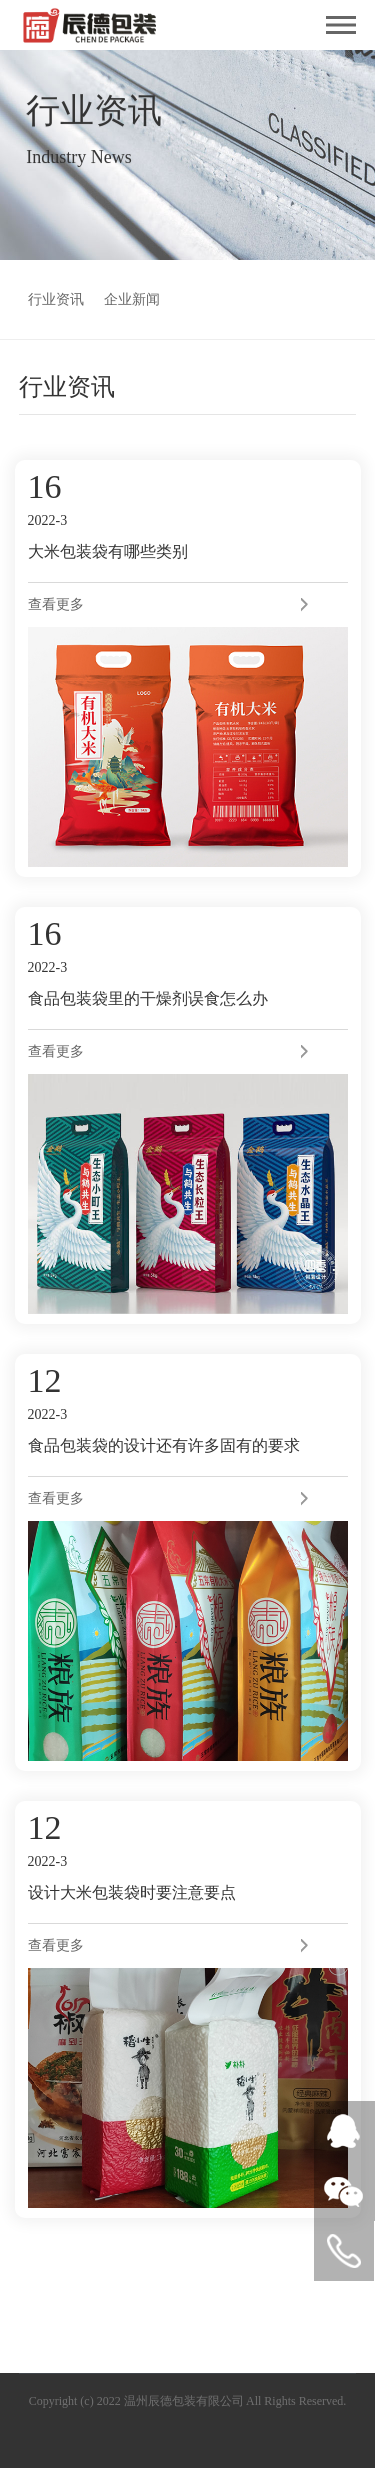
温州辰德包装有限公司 (184, 2401)
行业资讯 (56, 299)
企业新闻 (132, 299)
